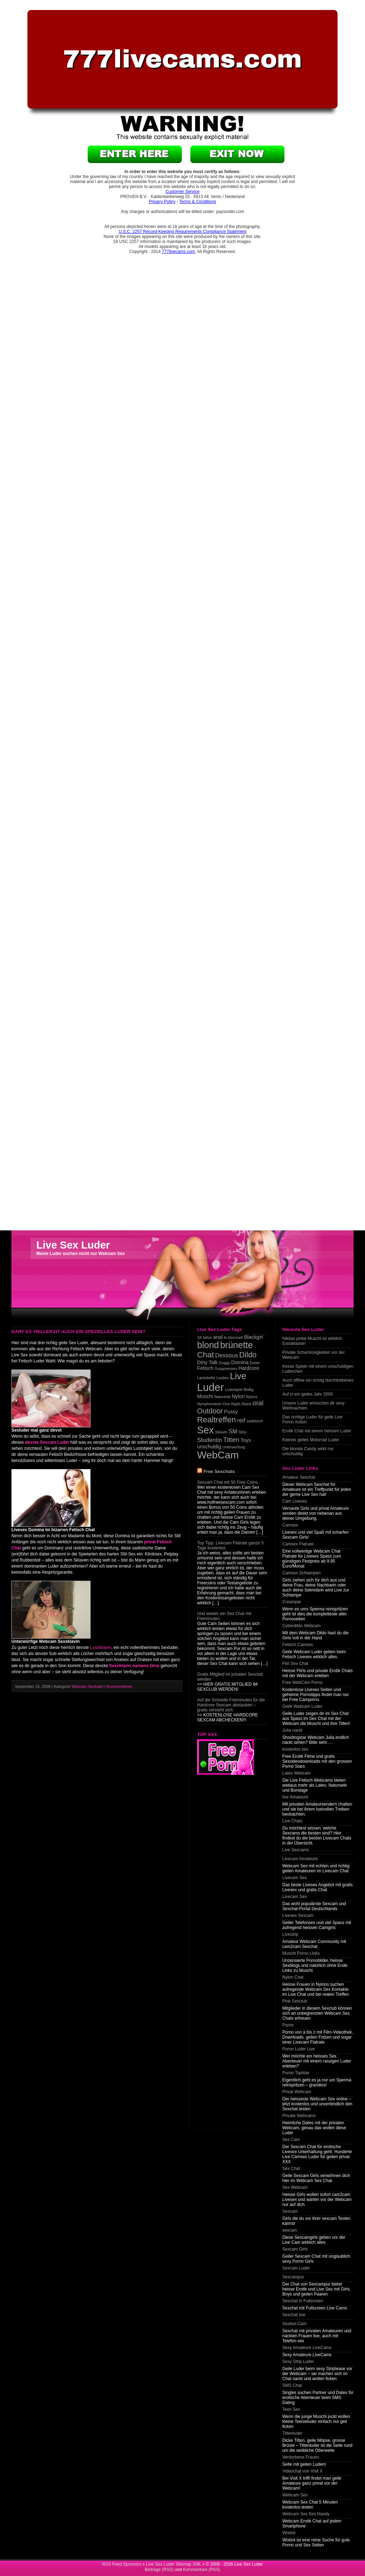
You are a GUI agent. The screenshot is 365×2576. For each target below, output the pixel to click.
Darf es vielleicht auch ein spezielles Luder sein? (78, 1331)
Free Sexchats (219, 1471)
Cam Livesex (294, 1501)
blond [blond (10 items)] (208, 1345)
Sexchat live (293, 2314)
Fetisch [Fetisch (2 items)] (205, 1368)
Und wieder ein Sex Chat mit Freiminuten (224, 1616)
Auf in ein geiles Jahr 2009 (307, 1394)
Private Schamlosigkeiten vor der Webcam (313, 1355)
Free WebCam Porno (302, 1682)
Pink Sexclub (294, 2001)
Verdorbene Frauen (300, 2457)
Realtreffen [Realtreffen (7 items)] (216, 1419)
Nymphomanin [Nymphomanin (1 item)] (209, 1404)
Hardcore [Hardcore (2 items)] (248, 1368)
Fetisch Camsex (297, 1644)
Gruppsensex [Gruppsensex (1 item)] (226, 1368)
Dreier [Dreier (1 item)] (255, 1363)
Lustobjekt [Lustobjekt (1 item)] (233, 1389)
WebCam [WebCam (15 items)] (218, 1455)
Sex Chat (291, 2168)
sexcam (289, 2230)
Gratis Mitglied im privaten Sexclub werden (230, 1677)
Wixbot (288, 2532)
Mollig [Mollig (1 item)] (248, 1389)
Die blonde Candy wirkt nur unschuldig (308, 1451)
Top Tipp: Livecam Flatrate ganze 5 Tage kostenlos (230, 1545)
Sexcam (290, 2211)
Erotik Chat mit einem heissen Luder (316, 1430)
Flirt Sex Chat (295, 1663)
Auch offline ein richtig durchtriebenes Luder (318, 1383)
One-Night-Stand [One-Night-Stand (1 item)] (237, 1404)
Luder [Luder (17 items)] (210, 1387)
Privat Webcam (296, 2091)
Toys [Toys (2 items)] (246, 1440)
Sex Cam (291, 2139)
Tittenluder (292, 2433)
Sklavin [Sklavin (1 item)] (221, 1432)
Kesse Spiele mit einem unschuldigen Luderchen (317, 1369)
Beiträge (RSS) (159, 2569)
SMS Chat (292, 2385)
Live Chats (292, 1820)
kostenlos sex (295, 1749)
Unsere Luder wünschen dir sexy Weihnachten (313, 1406)
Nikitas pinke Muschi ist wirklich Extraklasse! (312, 1341)
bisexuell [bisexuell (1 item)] (235, 1337)
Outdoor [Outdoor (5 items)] (210, 1411)
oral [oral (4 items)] (257, 1403)
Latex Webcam (296, 1773)
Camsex (290, 1525)
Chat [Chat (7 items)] (205, 1354)
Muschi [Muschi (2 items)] (205, 1396)
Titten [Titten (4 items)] (231, 1439)
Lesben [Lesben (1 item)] (222, 1378)
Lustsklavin (100, 1647)
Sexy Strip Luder (298, 2361)
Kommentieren (120, 1686)
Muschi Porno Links (301, 1953)
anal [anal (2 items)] (218, 1337)
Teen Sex (291, 2409)
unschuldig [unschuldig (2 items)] (209, 1446)
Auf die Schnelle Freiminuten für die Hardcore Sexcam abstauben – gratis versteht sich (231, 1704)
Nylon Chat (292, 1977)
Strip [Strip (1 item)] (242, 1432)
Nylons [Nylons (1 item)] (252, 1397)
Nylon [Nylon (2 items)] (238, 1396)
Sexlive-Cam (294, 2323)
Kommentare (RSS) (201, 2569)
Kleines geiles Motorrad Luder (310, 1439)
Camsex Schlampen (301, 1572)
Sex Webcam (295, 2187)
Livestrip (290, 1934)
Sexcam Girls (295, 2249)
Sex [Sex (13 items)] (205, 1430)
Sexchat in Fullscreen (302, 2300)
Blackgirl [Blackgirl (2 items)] (253, 1337)
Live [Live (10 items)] (238, 1376)
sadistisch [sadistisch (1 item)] (254, 1421)
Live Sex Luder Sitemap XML (173, 2564)
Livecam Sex (294, 1877)
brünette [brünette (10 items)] (236, 1345)
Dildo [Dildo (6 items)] (248, 1355)
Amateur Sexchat (298, 1477)
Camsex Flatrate (298, 1544)
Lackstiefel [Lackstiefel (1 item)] (206, 1378)
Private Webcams (299, 2115)
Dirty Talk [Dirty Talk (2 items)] (207, 1362)
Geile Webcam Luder (302, 1706)
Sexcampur (293, 2276)
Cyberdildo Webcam (301, 1625)
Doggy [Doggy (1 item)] (224, 1363)
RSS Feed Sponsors (121, 2564)
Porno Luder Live (298, 2048)
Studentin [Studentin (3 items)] (209, 1440)
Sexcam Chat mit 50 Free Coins (227, 1482)
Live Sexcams (295, 1849)
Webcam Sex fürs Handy (306, 2513)
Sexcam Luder (296, 2268)
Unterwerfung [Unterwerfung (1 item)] (233, 1447)
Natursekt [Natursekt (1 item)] (222, 1397)
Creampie (291, 1601)
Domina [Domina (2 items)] (239, 1362)
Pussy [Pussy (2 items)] (231, 1411)
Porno (288, 2025)
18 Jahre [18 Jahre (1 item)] (204, 1337)
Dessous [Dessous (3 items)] (226, 1355)
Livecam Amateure (300, 1858)
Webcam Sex (295, 2495)
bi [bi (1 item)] (225, 1337)
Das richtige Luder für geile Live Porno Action (312, 1419)
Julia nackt (292, 1730)
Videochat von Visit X (302, 2471)
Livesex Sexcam (297, 1915)
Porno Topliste (295, 2072)
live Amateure (295, 1797)
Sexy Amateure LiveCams (306, 2347)
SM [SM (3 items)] (232, 1431)
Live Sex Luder (73, 1245)
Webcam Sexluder (88, 1686)
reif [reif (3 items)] (241, 1420)
